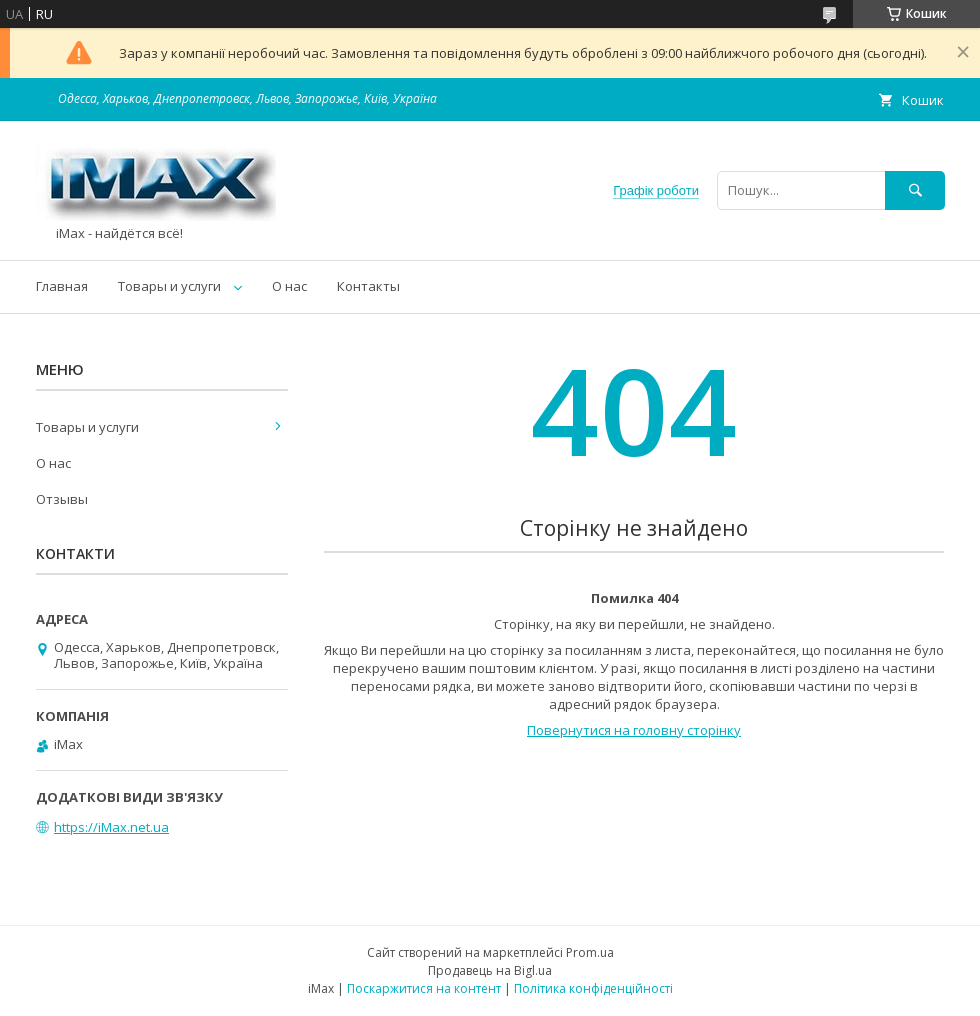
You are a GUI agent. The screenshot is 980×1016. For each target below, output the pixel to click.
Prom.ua (590, 952)
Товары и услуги (169, 286)
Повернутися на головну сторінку (634, 730)
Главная (62, 286)
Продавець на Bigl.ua (490, 970)
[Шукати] (915, 190)
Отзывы (62, 499)
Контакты (368, 286)
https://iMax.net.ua (111, 827)
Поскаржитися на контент (424, 988)
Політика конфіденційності (593, 988)
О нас (289, 286)
